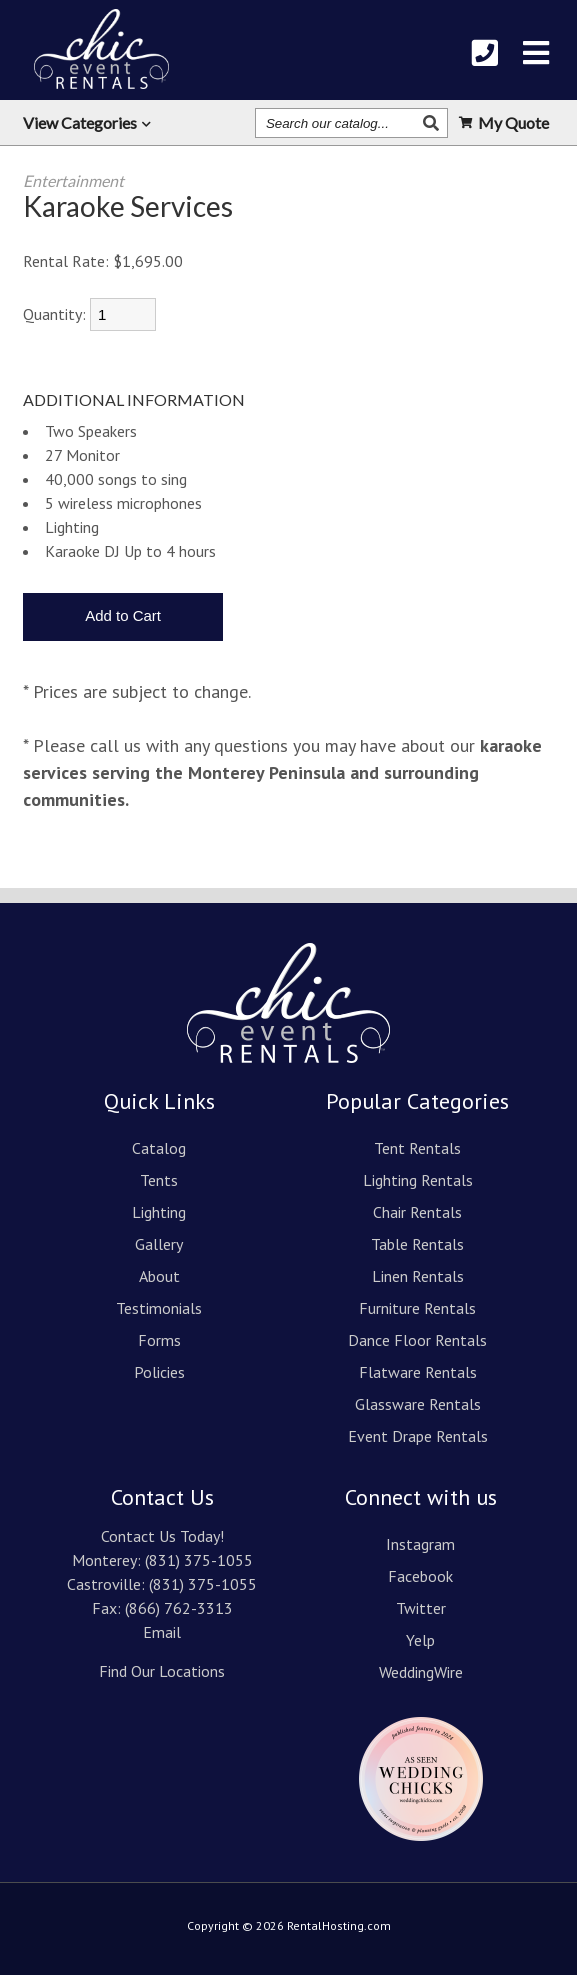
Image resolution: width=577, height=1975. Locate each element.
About (159, 1276)
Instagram (420, 1544)
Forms (159, 1340)
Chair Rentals (417, 1212)
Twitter (421, 1608)
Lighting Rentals (418, 1180)
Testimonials (159, 1308)
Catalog (159, 1148)
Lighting (159, 1212)
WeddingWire (421, 1672)
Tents (159, 1180)
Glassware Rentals (418, 1404)
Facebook (420, 1576)
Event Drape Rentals (418, 1436)
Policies (159, 1372)
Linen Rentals (418, 1276)
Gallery (159, 1244)
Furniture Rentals (417, 1308)
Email (162, 1632)
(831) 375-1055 (199, 1560)
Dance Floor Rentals (417, 1340)
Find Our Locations (162, 1671)
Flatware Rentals (418, 1372)
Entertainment (73, 180)
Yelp (420, 1640)
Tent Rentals (417, 1148)
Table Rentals (417, 1244)
